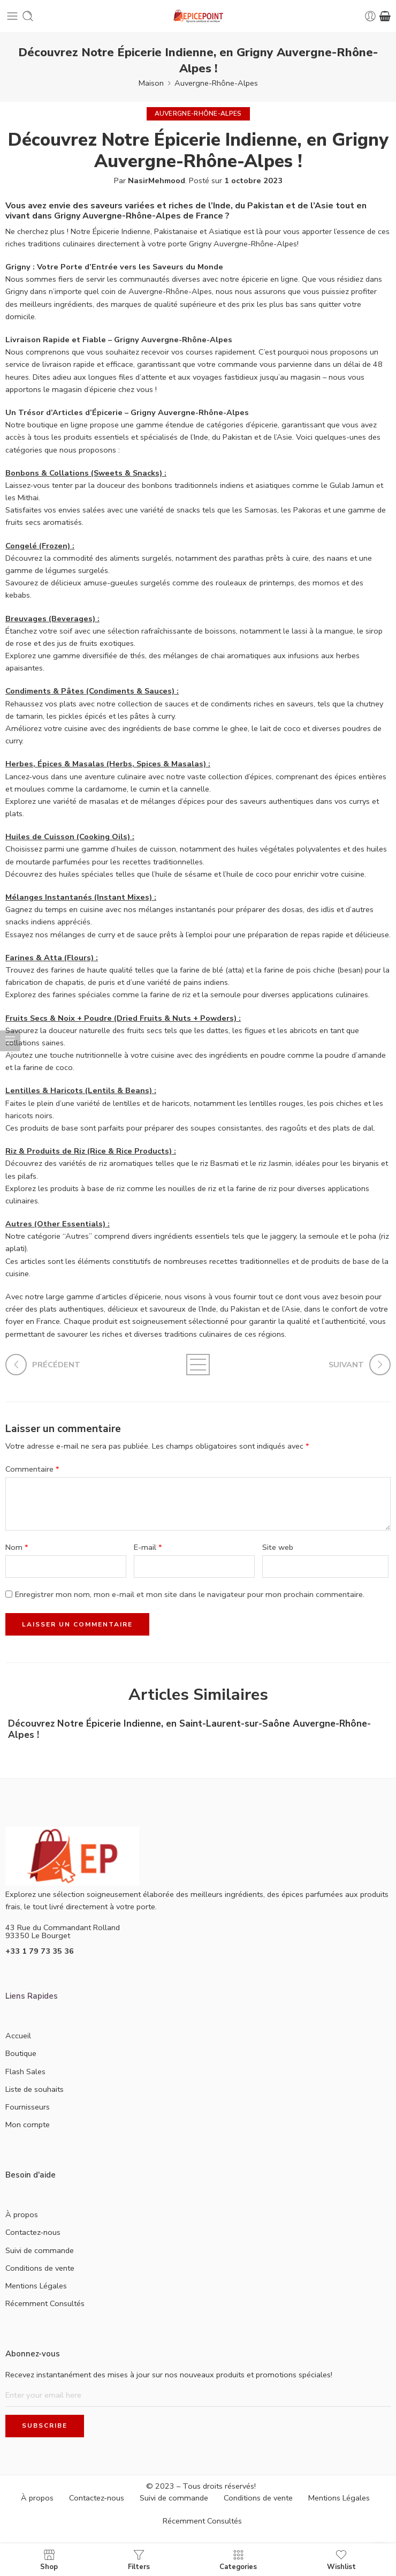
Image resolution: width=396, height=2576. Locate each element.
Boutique (20, 2053)
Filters (139, 2560)
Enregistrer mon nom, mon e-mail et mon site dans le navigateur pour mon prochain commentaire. (189, 1594)
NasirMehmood (156, 180)
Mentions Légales (36, 2285)
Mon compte (27, 2124)
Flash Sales (25, 2071)
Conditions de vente (39, 2268)
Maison (151, 83)
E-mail (148, 1547)
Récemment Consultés (45, 2303)
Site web (277, 1547)
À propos (21, 2214)
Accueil (18, 2035)
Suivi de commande (39, 2250)
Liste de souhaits (34, 2089)
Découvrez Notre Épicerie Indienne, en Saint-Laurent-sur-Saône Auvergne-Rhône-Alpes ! (189, 1729)
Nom (16, 1547)
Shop (49, 2560)
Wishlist (341, 2560)
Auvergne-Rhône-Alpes (216, 83)
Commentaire (32, 1469)
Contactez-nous (32, 2232)
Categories (238, 2560)
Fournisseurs (27, 2107)
